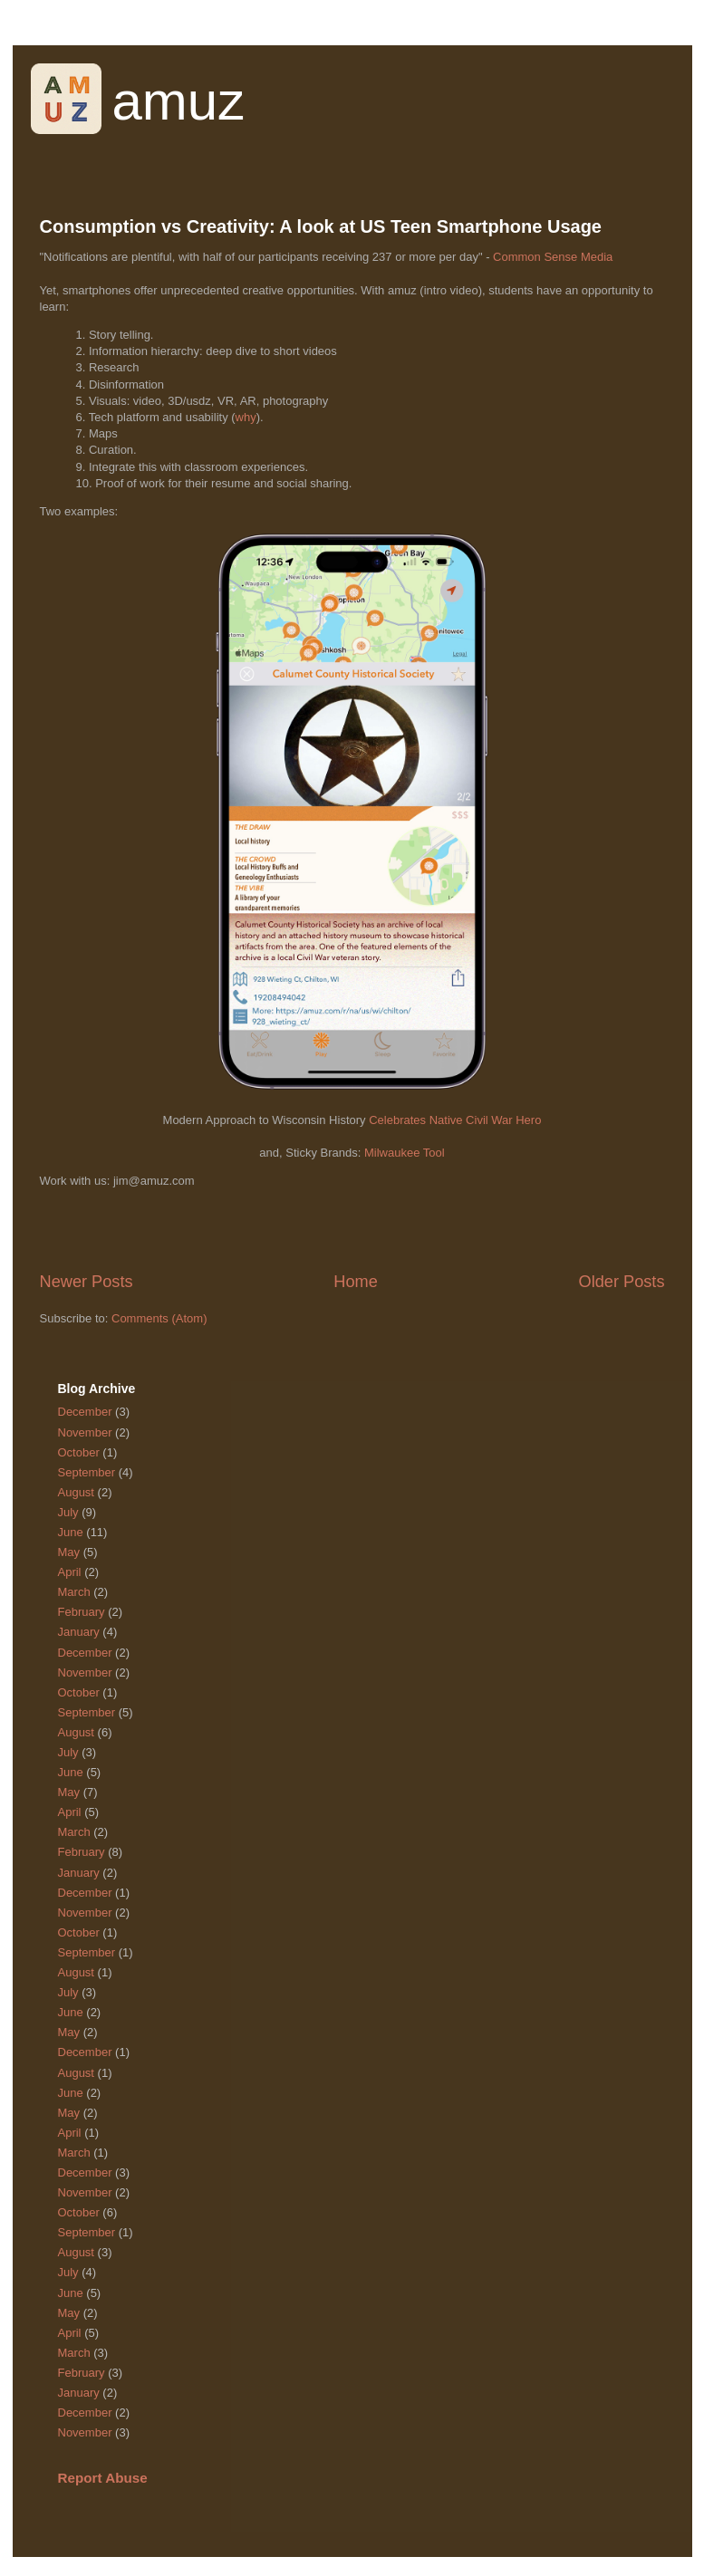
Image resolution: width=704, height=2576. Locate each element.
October (79, 1452)
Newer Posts (86, 1282)
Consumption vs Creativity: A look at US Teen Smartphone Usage (321, 226)
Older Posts (621, 1282)
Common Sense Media (552, 257)
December (85, 1411)
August (76, 1492)
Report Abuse (103, 2477)
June (70, 1532)
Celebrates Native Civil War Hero (455, 1120)
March (74, 1592)
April (70, 1572)
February (81, 1612)
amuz (179, 101)
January (79, 1632)
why (246, 417)
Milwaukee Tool (404, 1152)
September (87, 1472)
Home (355, 1282)
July (68, 1512)
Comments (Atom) (159, 1318)
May (69, 1552)
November (85, 1432)
